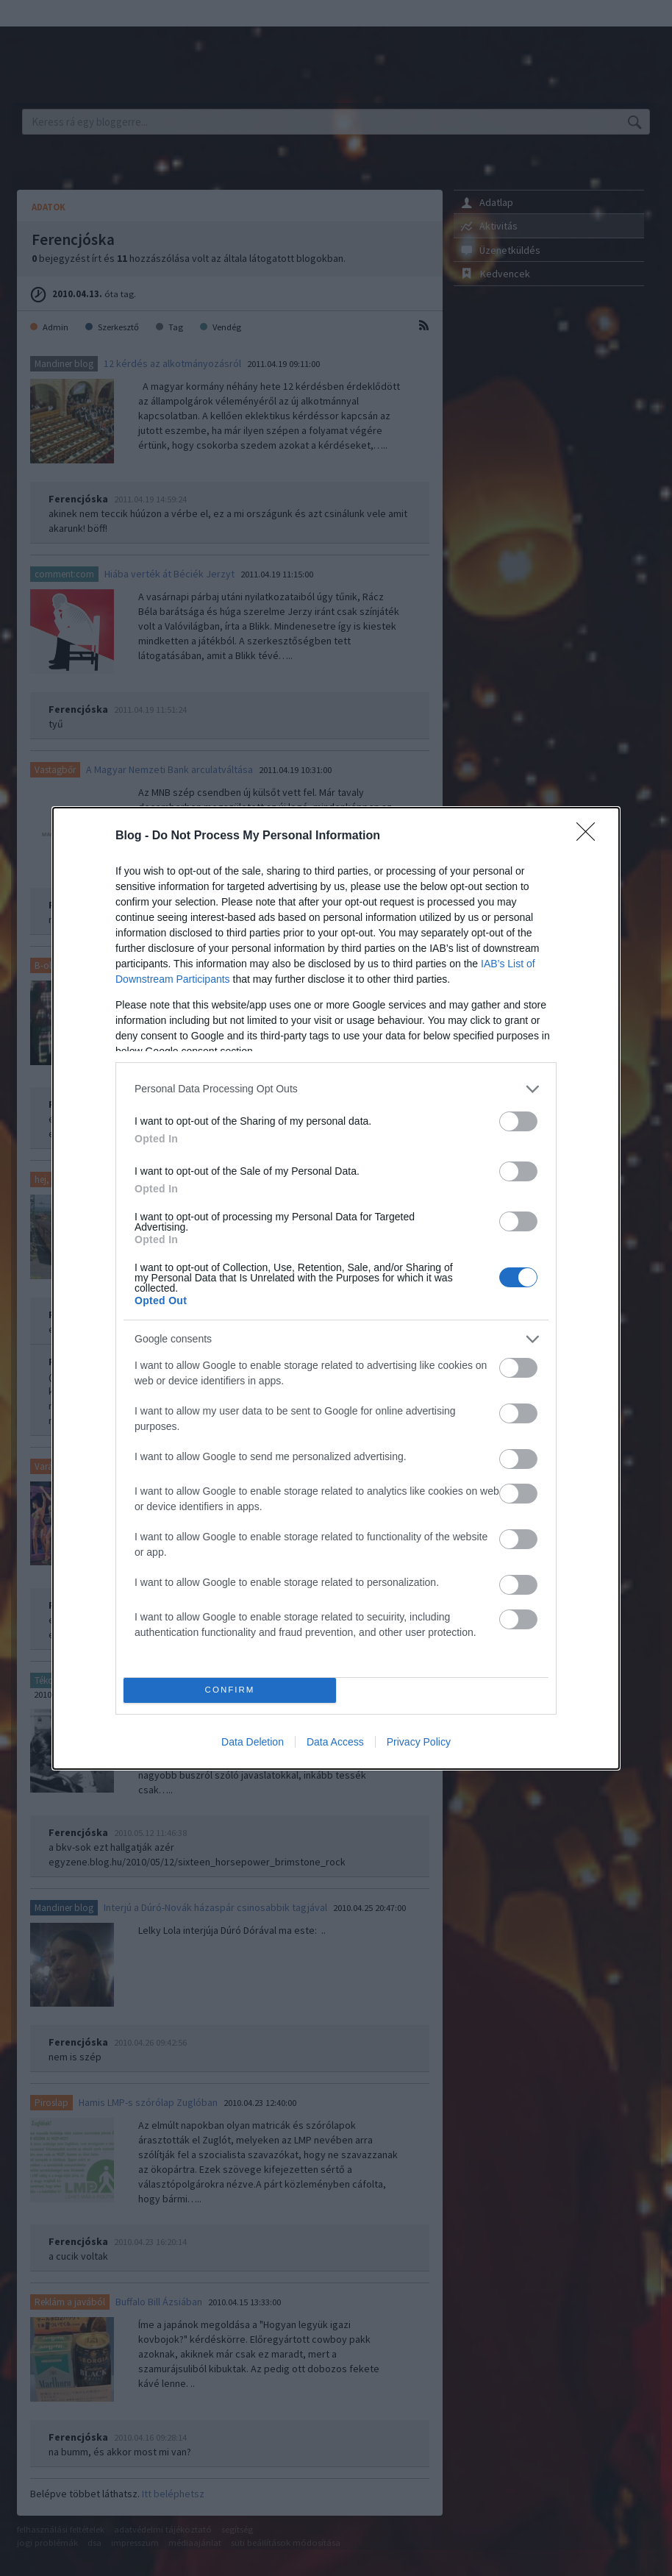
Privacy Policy (419, 1742)
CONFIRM (229, 1690)
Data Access (335, 1742)
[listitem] (336, 1089)
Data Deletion (252, 1742)
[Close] (590, 836)
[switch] (518, 1121)
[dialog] (336, 1288)
